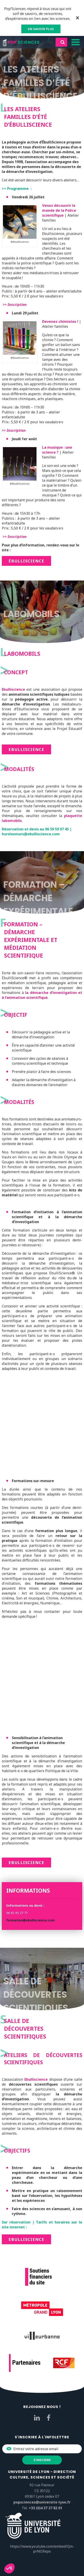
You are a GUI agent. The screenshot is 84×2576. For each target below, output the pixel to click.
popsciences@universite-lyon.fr (42, 2502)
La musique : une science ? (57, 450)
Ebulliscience (13, 689)
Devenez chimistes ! (60, 321)
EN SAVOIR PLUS (41, 29)
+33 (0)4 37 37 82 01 (45, 2507)
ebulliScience (26, 1862)
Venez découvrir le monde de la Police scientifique (59, 210)
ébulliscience (26, 561)
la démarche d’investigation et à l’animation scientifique (42, 995)
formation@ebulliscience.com (30, 1920)
